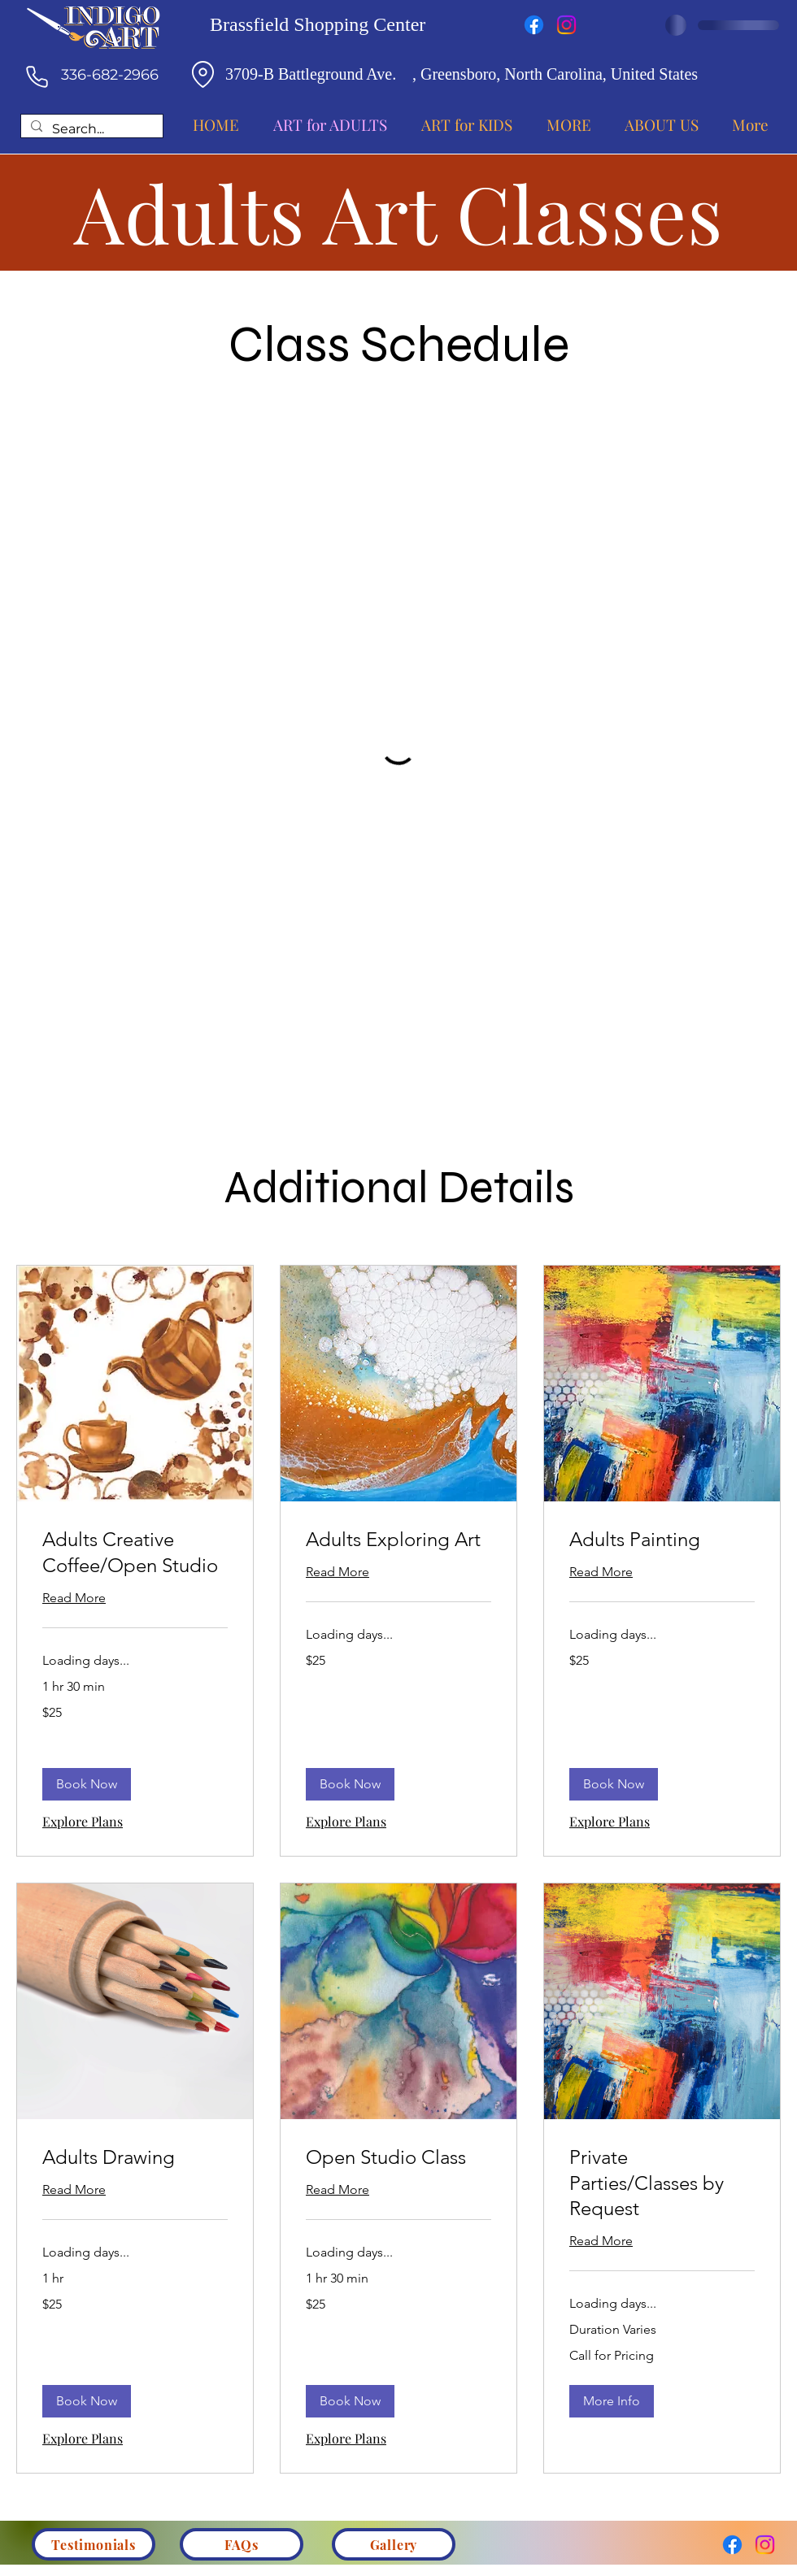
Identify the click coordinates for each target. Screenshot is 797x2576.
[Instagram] (566, 24)
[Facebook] (534, 24)
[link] (135, 1553)
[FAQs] (241, 2544)
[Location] (202, 74)
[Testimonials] (93, 2544)
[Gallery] (393, 2544)
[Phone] (36, 76)
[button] (86, 1784)
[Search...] (90, 130)
